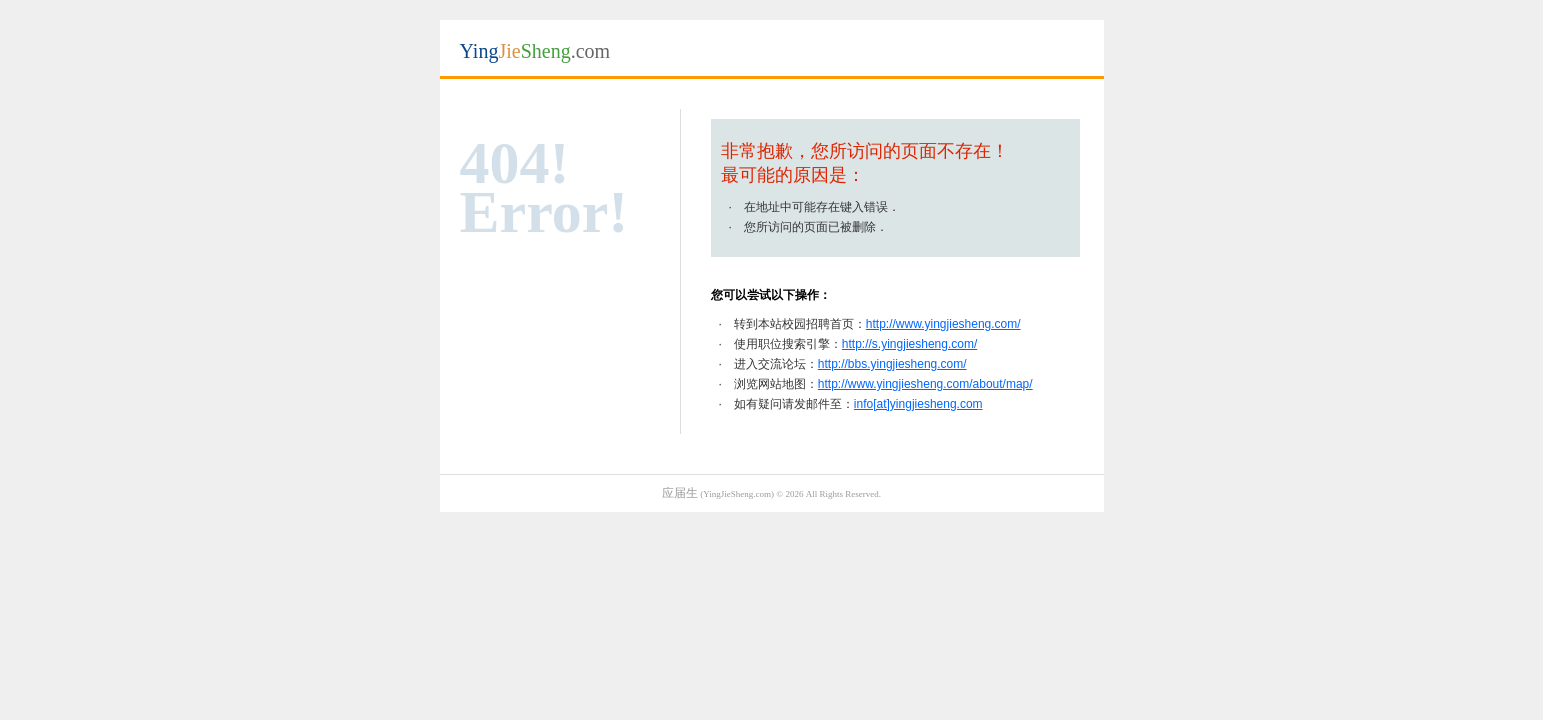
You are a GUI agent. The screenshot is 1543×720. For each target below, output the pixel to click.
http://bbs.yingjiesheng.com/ (892, 364)
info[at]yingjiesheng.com (918, 404)
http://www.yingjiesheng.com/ (943, 324)
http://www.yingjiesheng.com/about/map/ (925, 384)
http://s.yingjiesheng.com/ (909, 344)
